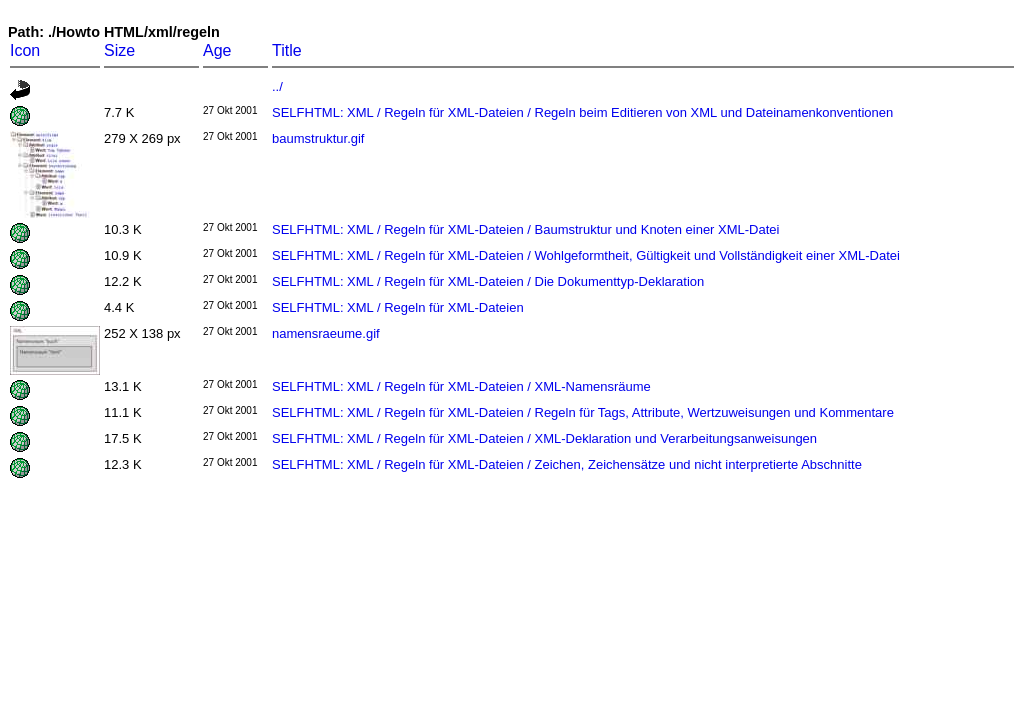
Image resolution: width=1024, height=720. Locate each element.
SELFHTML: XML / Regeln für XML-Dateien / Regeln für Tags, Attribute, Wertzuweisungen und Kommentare (583, 412)
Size (119, 50)
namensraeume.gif (326, 333)
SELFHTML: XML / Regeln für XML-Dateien (398, 307)
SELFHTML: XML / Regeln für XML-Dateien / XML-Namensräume (461, 386)
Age (217, 50)
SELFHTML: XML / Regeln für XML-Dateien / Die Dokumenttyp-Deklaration (488, 281)
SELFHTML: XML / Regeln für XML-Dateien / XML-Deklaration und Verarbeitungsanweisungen (544, 438)
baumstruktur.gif (318, 138)
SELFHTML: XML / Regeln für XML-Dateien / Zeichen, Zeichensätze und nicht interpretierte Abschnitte (567, 464)
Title (287, 50)
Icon (25, 50)
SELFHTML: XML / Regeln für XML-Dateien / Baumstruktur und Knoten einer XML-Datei (525, 229)
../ (277, 86)
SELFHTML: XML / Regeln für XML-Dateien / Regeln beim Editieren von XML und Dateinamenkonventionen (582, 112)
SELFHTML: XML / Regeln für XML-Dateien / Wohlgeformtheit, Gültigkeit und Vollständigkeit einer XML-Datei (586, 255)
